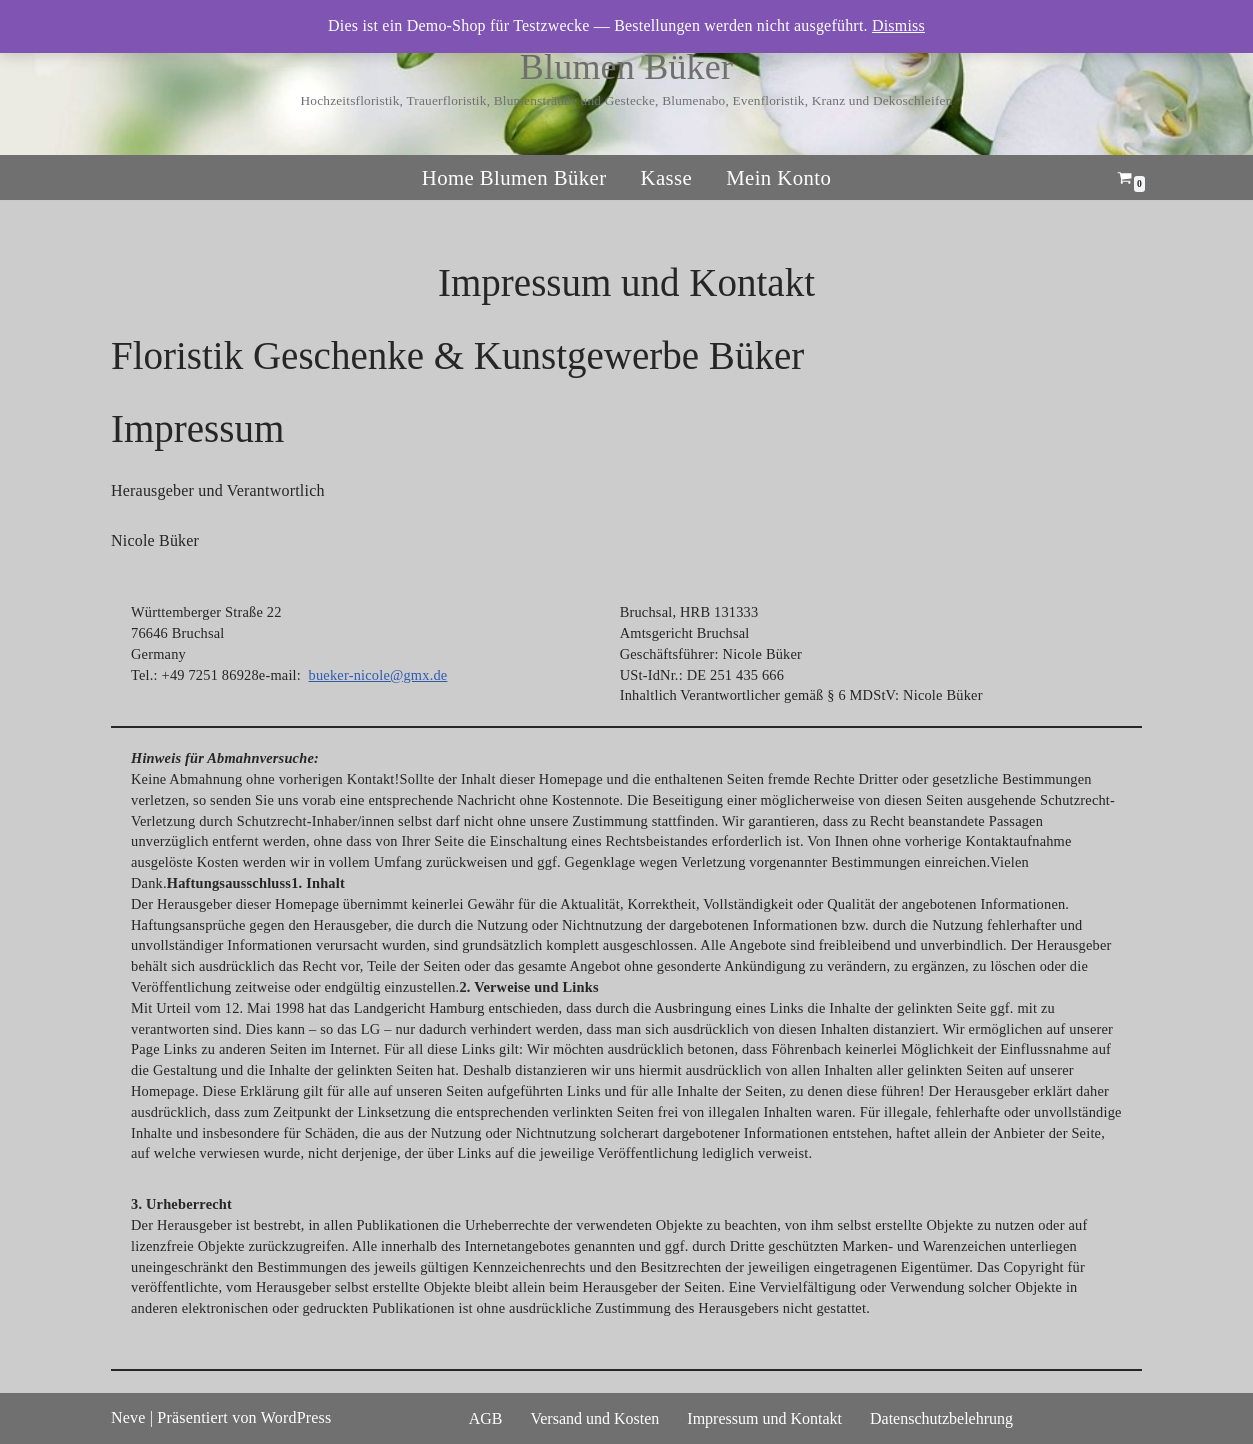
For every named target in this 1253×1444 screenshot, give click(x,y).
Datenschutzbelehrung (941, 1418)
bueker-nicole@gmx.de (378, 675)
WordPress (296, 1417)
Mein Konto (778, 178)
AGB (486, 1418)
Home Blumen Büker (514, 178)
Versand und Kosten (594, 1418)
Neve (128, 1417)
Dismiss (898, 25)
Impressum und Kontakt (764, 1418)
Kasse (666, 178)
